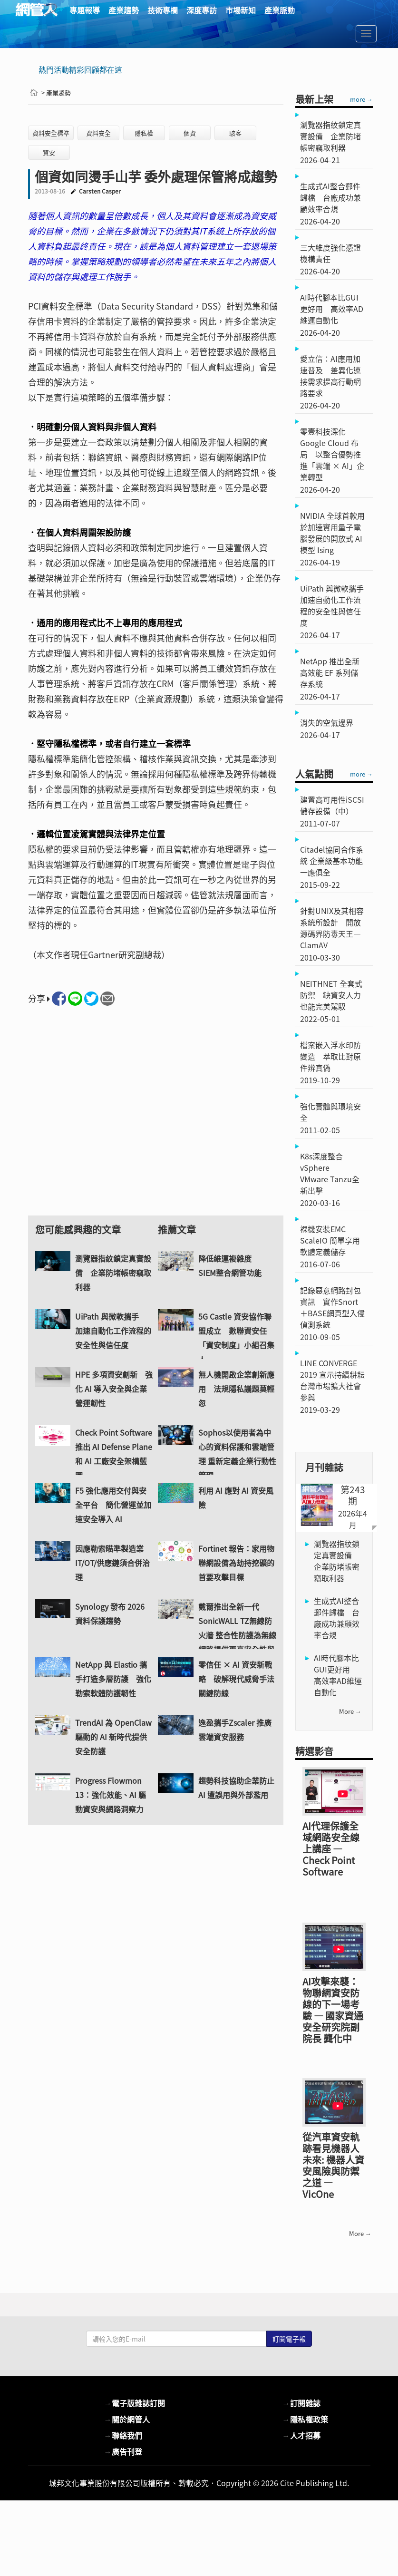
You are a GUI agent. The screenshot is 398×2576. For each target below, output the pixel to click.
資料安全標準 (50, 132)
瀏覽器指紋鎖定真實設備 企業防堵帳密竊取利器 (336, 1561)
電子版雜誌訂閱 (134, 2425)
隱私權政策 (305, 2441)
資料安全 (98, 132)
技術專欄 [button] (162, 10)
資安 (49, 152)
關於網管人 (127, 2441)
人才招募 (301, 2457)
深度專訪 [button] (201, 10)
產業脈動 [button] (279, 10)
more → (361, 99)
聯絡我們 (123, 2457)
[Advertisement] (156, 1119)
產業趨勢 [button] (123, 10)
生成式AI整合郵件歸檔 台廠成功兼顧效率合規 (336, 1618)
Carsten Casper (100, 191)
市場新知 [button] (240, 10)
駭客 (235, 132)
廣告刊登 (123, 2473)
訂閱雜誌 (301, 2425)
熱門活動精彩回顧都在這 (80, 69)
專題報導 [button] (84, 10)
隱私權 (144, 132)
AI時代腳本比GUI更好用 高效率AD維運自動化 (338, 1675)
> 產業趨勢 (56, 92)
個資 (190, 132)
